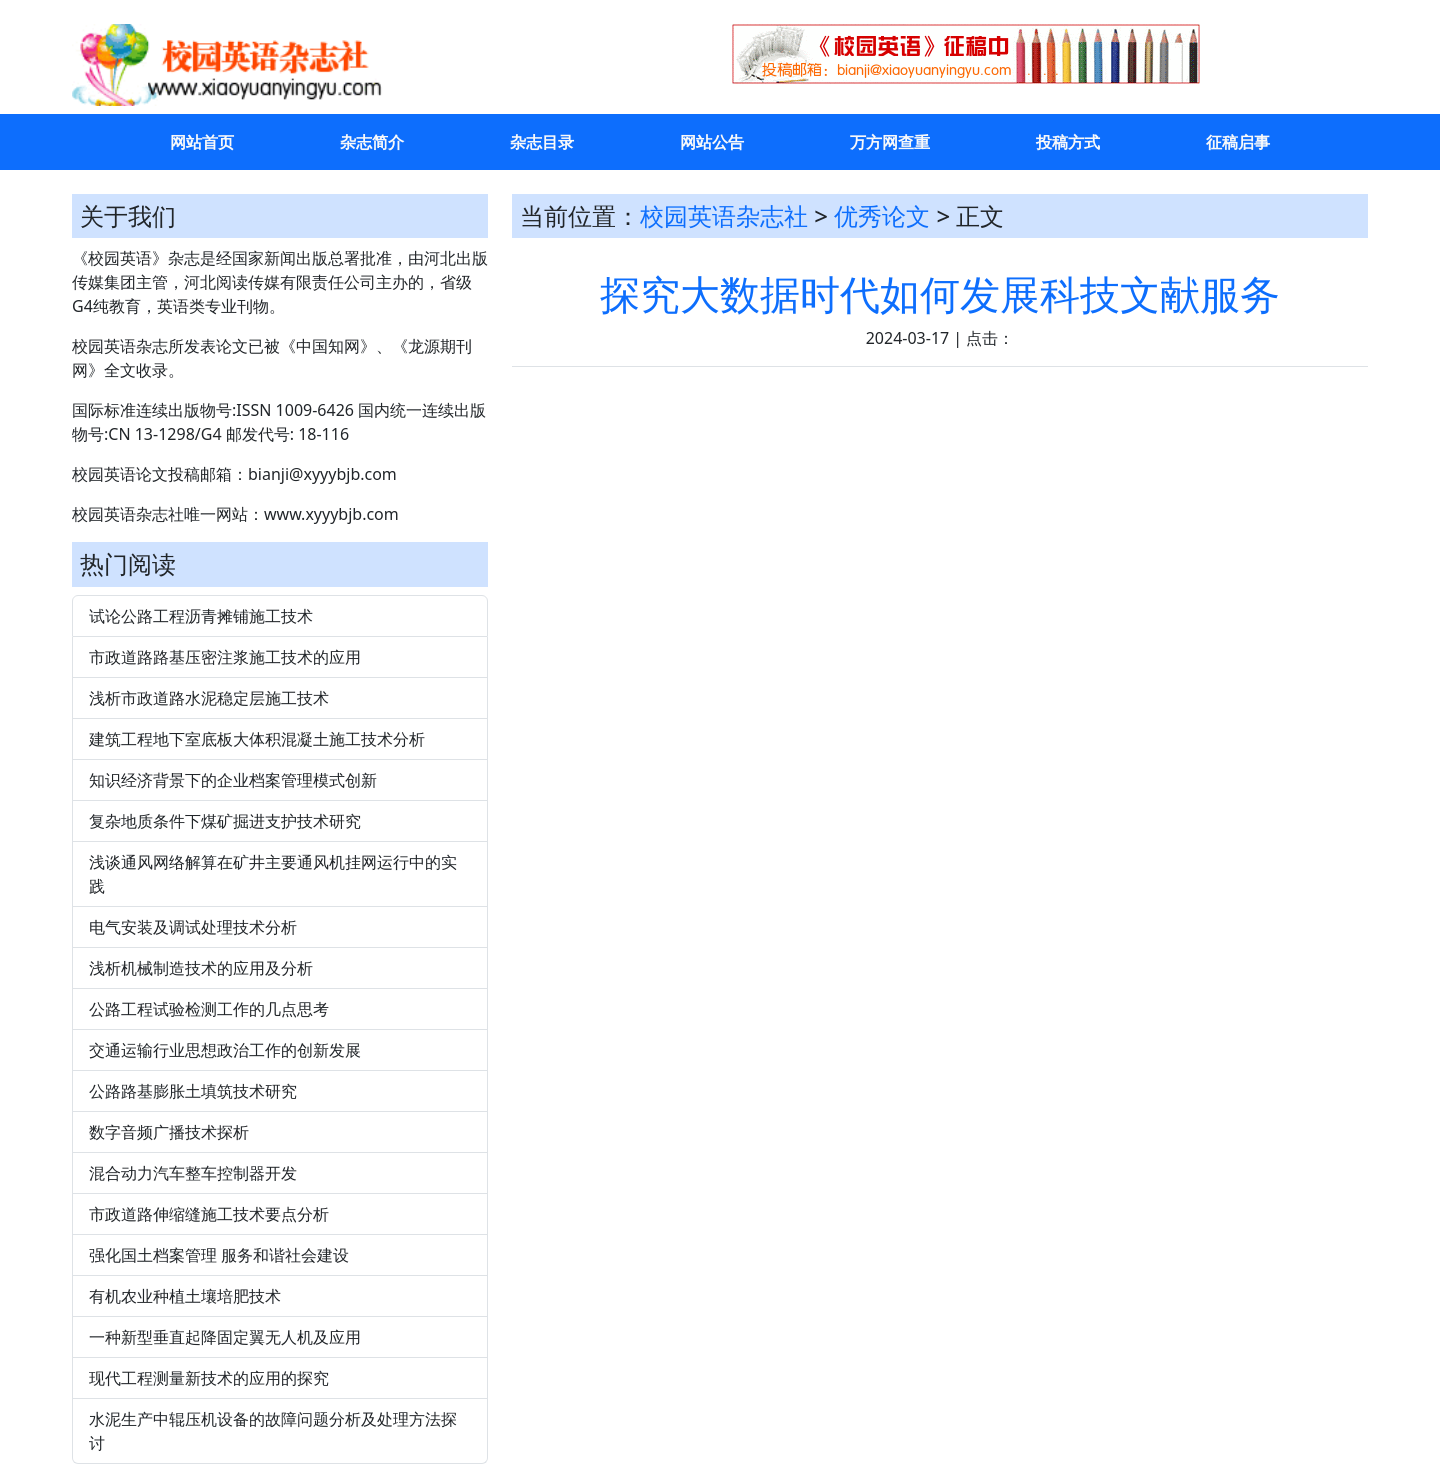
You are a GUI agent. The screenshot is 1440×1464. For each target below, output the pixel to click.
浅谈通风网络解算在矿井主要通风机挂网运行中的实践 (273, 874)
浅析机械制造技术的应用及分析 (201, 968)
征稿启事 (1238, 142)
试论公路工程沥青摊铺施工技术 (201, 616)
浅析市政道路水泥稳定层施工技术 (209, 698)
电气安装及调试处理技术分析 (193, 927)
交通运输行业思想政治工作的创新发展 (225, 1050)
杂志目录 (542, 142)
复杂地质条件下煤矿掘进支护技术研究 (225, 821)
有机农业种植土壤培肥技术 (185, 1296)
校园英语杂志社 (724, 215)
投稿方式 (1068, 142)
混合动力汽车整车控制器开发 (193, 1173)
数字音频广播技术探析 (169, 1132)
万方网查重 (890, 142)
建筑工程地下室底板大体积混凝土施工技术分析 (257, 739)
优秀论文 (882, 215)
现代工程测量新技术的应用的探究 (209, 1378)
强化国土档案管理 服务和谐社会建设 (219, 1255)
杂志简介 (372, 142)
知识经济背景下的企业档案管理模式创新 (233, 780)
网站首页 (202, 142)
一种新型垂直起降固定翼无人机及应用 (225, 1337)
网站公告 (712, 142)
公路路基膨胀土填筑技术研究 (193, 1091)
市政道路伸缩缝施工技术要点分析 (209, 1214)
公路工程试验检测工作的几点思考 (209, 1009)
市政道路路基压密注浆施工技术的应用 (225, 657)
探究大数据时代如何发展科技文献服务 (940, 293)
